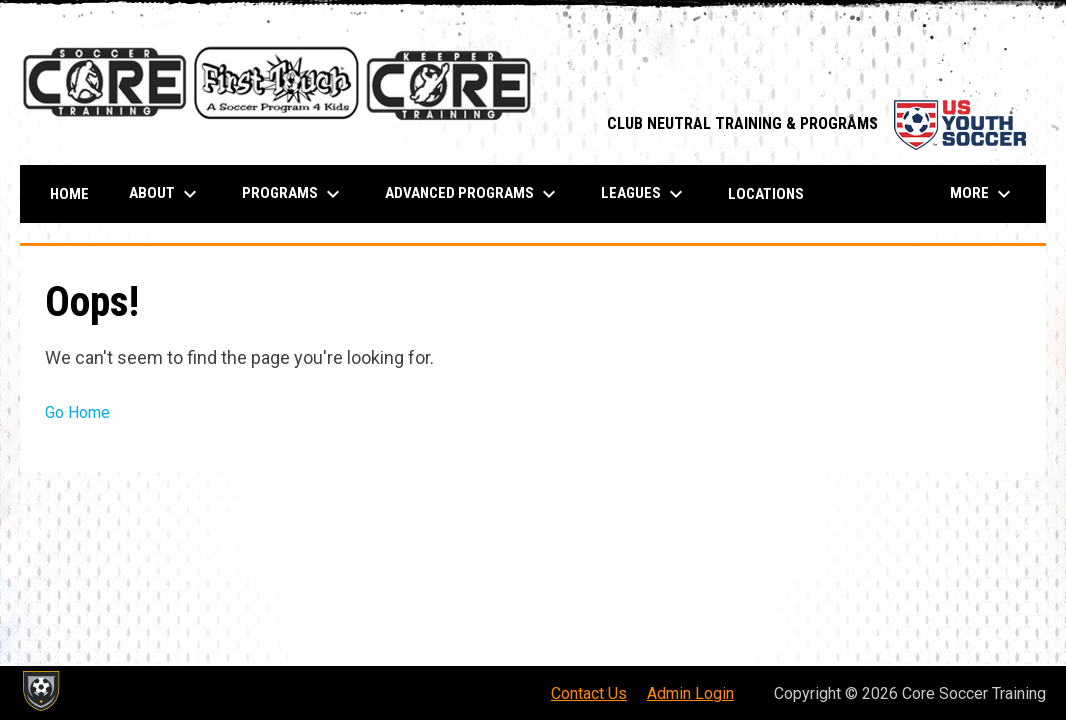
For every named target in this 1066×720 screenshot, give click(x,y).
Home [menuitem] (69, 194)
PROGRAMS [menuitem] (293, 194)
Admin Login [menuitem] (690, 693)
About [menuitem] (165, 194)
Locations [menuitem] (766, 194)
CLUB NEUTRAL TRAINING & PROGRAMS (816, 123)
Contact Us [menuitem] (589, 693)
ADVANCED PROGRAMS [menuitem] (473, 194)
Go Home (77, 412)
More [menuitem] (983, 194)
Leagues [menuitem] (644, 194)
